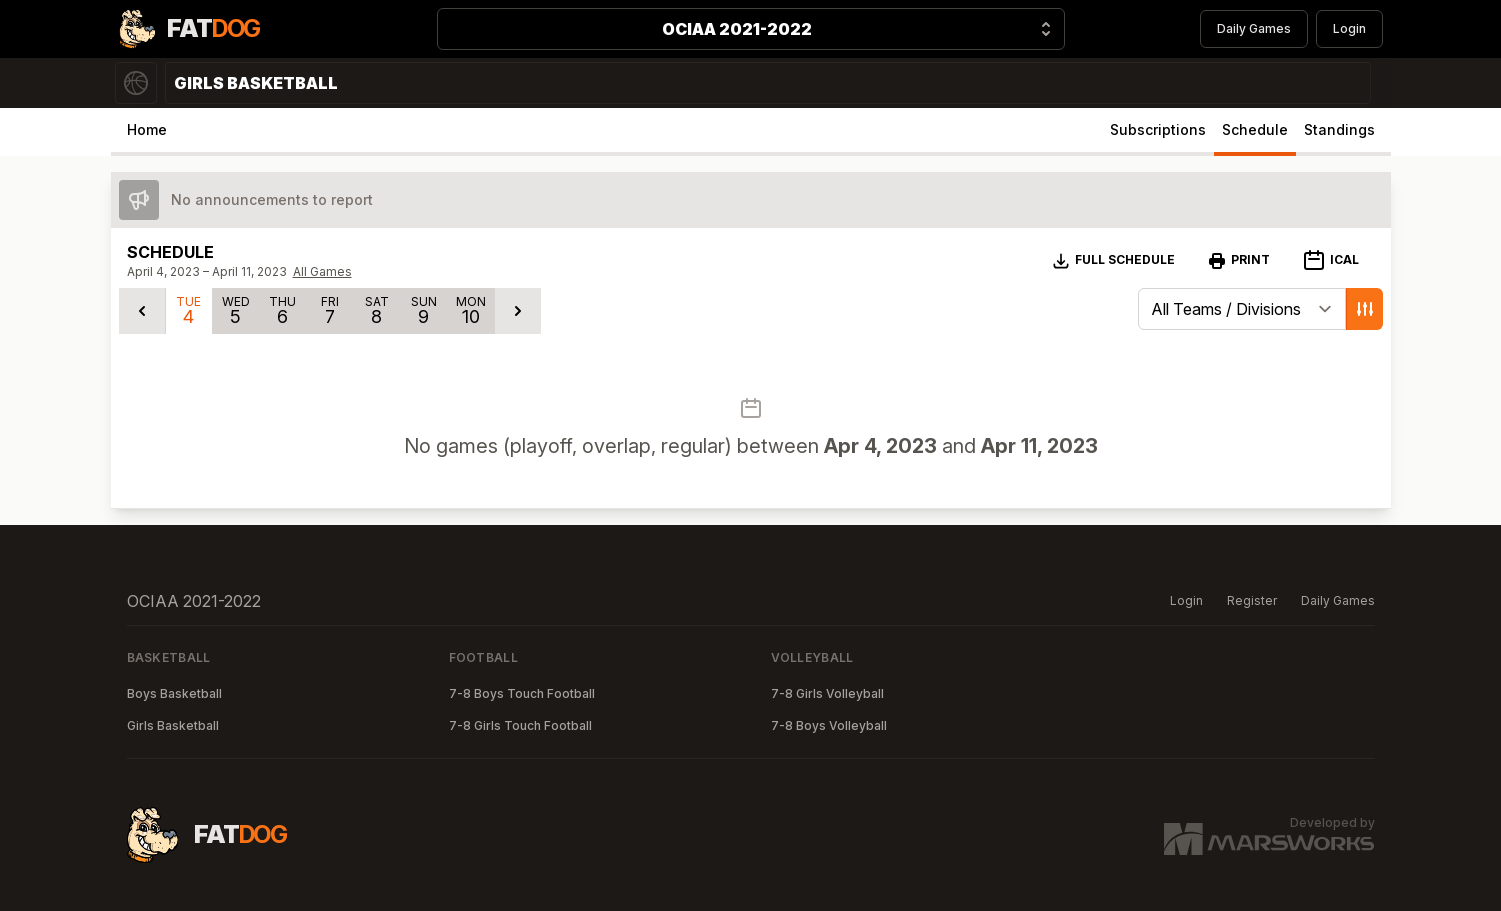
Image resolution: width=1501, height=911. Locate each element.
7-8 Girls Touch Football (520, 725)
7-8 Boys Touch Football (522, 693)
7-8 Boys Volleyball (829, 725)
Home (147, 129)
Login (1349, 28)
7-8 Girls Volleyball (827, 693)
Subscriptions (1158, 129)
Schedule (1255, 129)
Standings (1339, 129)
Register (1252, 600)
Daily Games (1254, 28)
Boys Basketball (174, 693)
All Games (322, 271)
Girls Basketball (173, 725)
